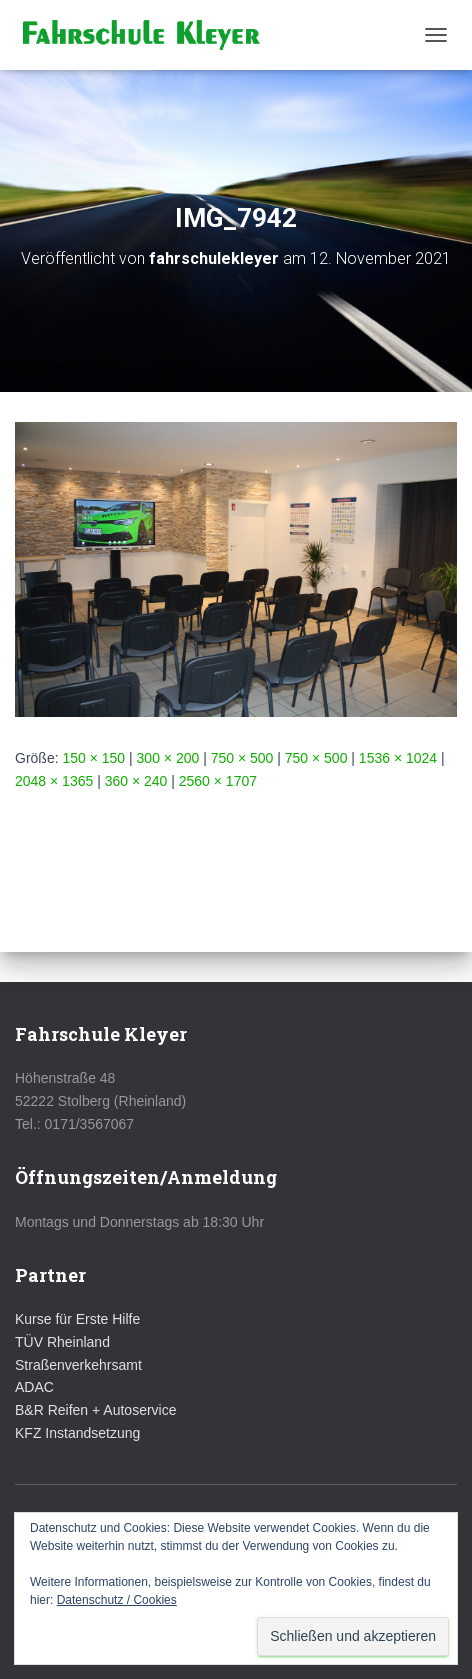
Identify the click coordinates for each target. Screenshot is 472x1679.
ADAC (34, 1387)
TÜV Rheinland (62, 1342)
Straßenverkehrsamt (78, 1365)
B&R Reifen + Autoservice (95, 1410)
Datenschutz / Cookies (117, 1600)
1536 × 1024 (398, 758)
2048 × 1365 (54, 781)
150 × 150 (93, 758)
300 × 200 (168, 758)
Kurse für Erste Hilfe (77, 1319)
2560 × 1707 (218, 781)
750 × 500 (242, 758)
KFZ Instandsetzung (77, 1433)
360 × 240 (136, 781)
